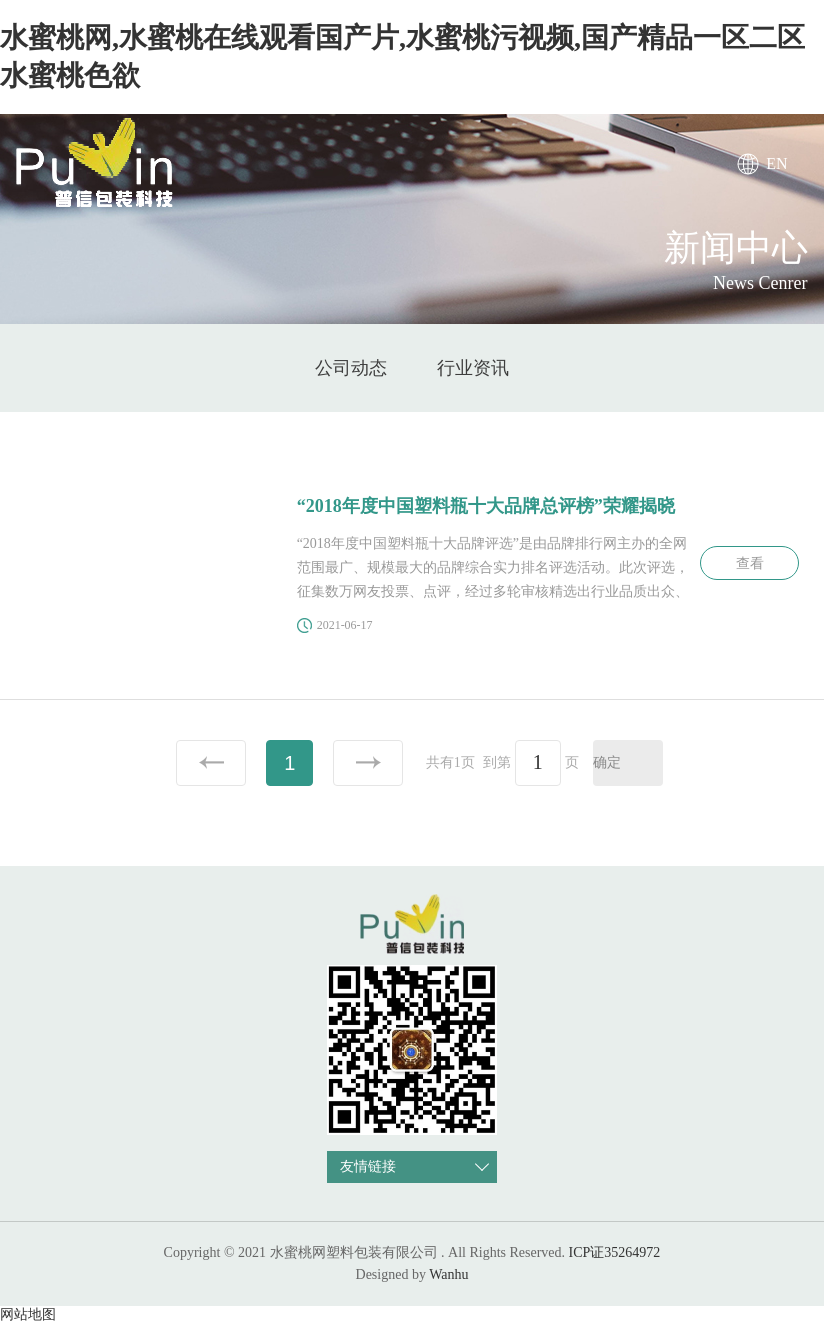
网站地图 (28, 1314)
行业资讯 (473, 368)
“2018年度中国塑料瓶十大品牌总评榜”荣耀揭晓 (486, 506)
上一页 (211, 763)
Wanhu (448, 1274)
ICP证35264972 (615, 1252)
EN (776, 163)
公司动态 (351, 368)
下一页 (368, 763)
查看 (750, 563)
